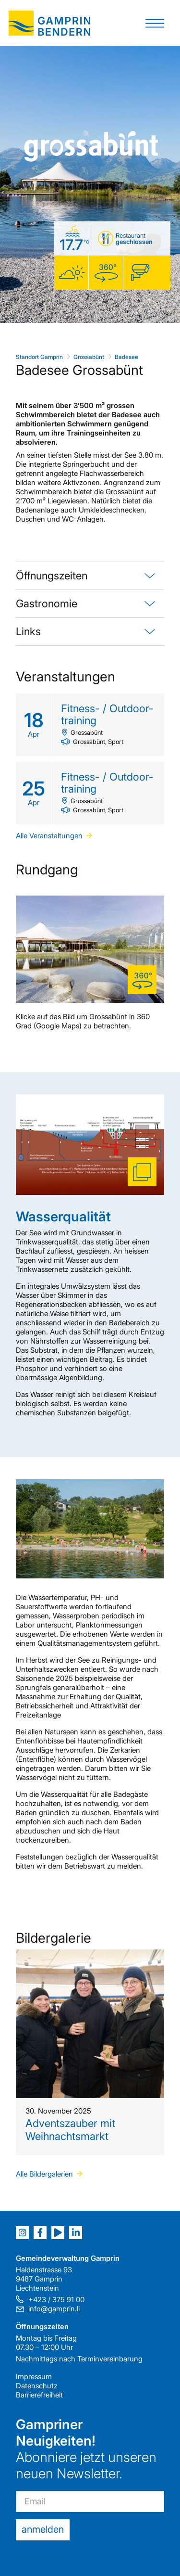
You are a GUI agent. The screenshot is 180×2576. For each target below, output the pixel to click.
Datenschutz (37, 2385)
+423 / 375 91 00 (56, 2299)
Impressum (34, 2376)
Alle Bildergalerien (44, 2174)
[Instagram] (22, 2232)
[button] (154, 22)
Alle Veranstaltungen (49, 835)
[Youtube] (57, 2232)
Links (28, 631)
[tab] (90, 576)
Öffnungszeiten (51, 575)
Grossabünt (88, 356)
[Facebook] (40, 2232)
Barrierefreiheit (39, 2394)
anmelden (43, 2529)
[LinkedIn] (75, 2232)
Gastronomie (46, 603)
